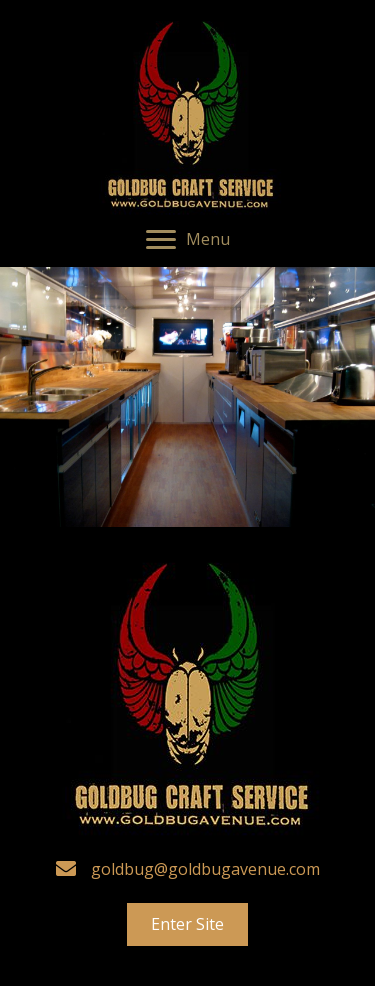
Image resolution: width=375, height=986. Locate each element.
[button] (188, 240)
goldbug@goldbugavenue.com (205, 869)
